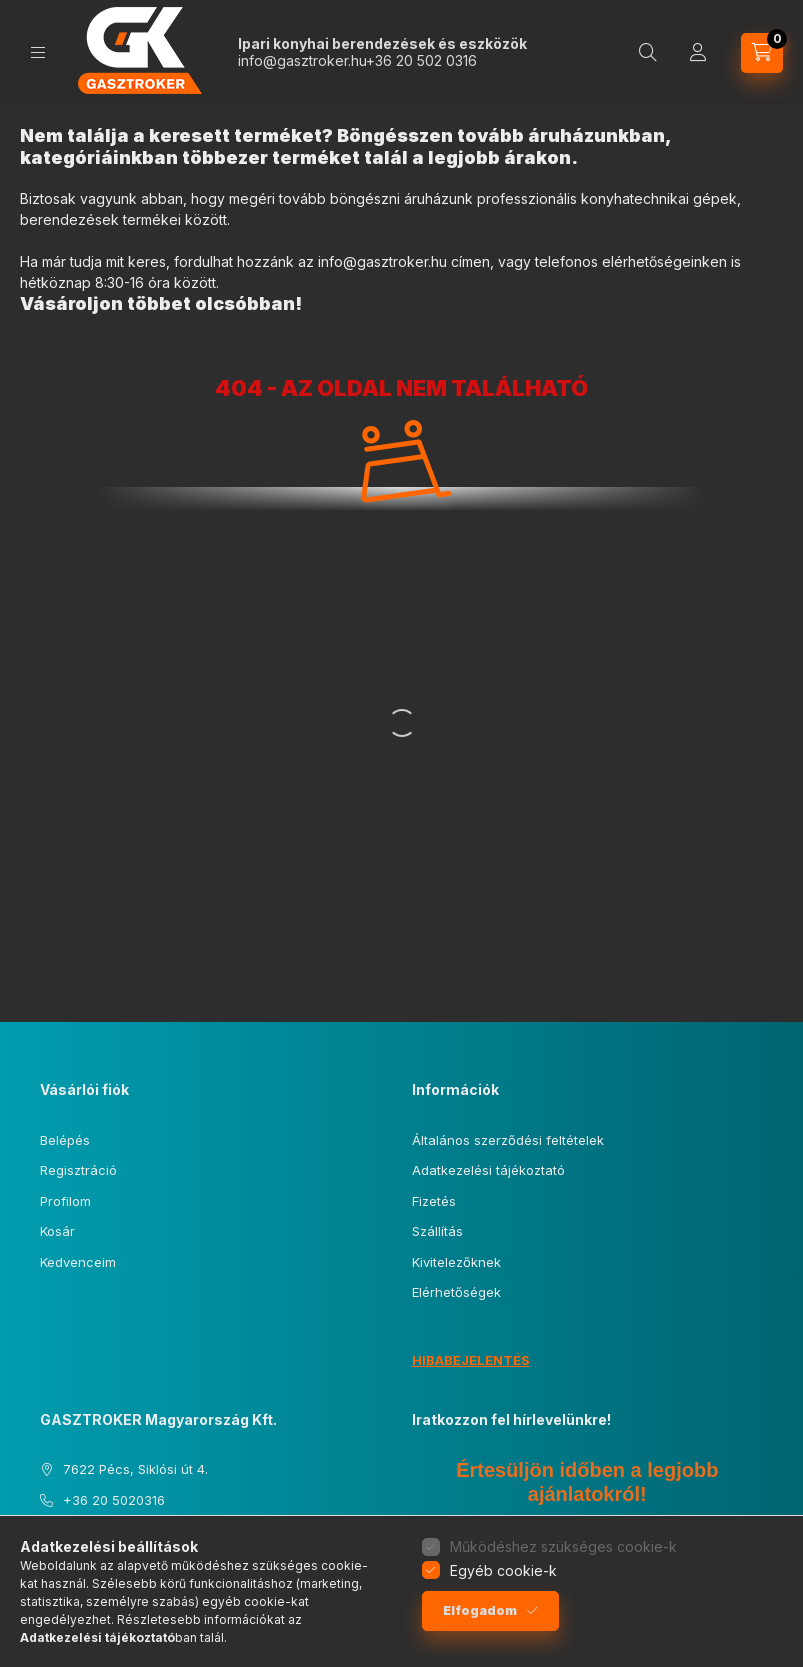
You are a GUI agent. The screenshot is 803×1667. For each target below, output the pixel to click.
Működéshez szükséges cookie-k (563, 1546)
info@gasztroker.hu (302, 60)
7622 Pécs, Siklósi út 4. (135, 1469)
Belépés (65, 1140)
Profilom (65, 1201)
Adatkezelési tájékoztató (488, 1170)
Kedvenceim (78, 1262)
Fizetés (434, 1201)
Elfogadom (480, 1610)
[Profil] (698, 53)
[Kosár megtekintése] (762, 53)
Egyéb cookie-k (503, 1570)
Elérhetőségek (456, 1292)
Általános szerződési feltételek (508, 1140)
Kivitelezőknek (456, 1262)
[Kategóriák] (38, 52)
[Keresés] (648, 53)
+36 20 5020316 (114, 1500)
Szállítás (437, 1231)
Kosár (57, 1231)
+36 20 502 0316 (421, 60)
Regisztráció (78, 1170)
